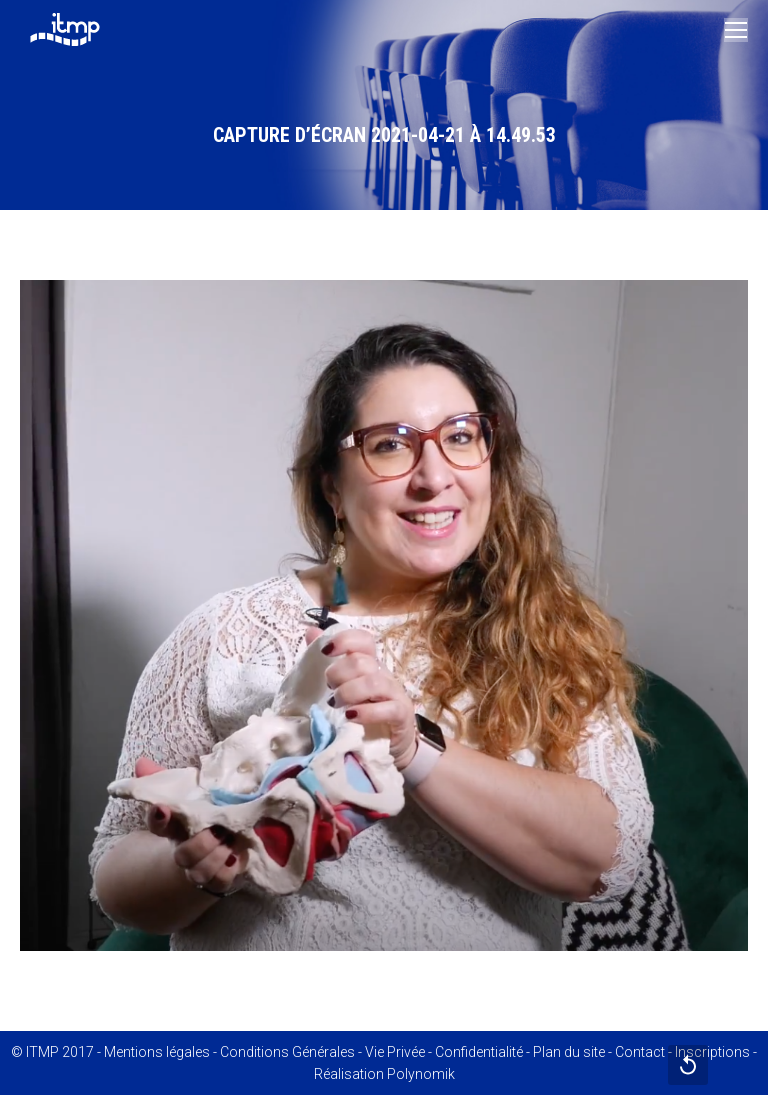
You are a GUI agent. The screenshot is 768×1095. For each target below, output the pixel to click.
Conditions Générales (287, 1052)
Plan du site (569, 1052)
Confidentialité (479, 1052)
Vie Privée (395, 1052)
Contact (640, 1052)
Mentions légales (157, 1052)
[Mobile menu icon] (736, 30)
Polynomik (421, 1074)
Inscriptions (712, 1052)
